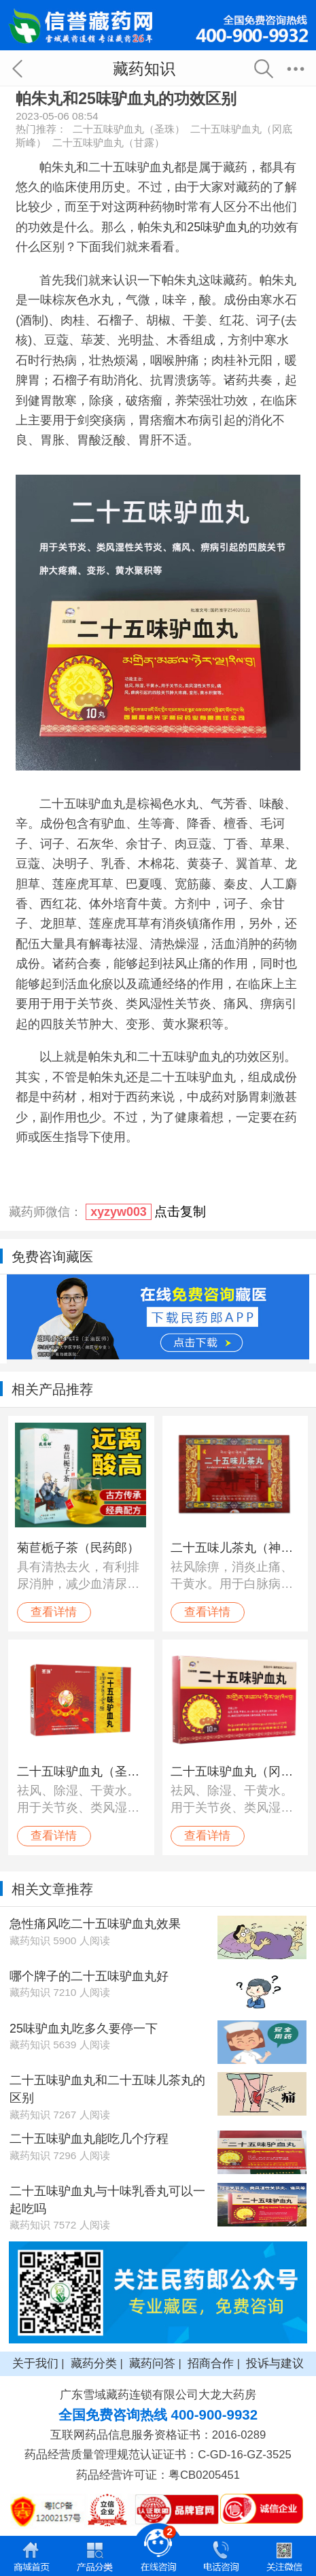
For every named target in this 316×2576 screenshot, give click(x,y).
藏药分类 (94, 2363)
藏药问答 (152, 2363)
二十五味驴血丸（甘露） (108, 142)
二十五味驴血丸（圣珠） (129, 129)
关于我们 (35, 2363)
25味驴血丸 (218, 227)
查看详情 (54, 1612)
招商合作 (211, 2363)
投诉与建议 (275, 2363)
